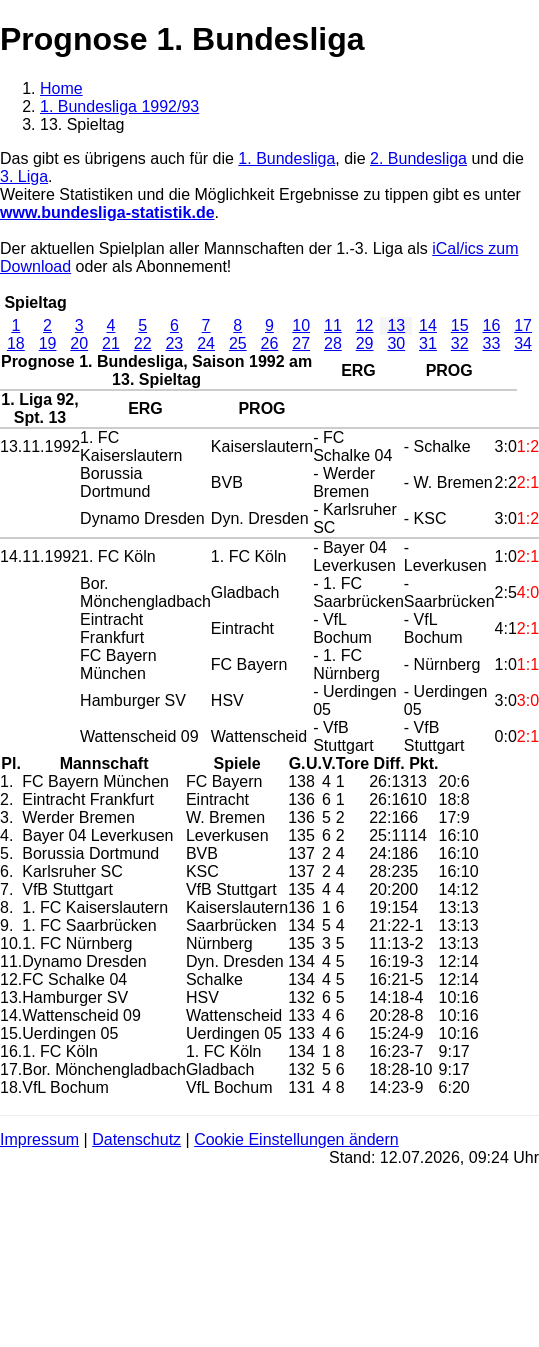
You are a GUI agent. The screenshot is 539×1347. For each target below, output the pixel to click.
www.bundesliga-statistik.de (107, 212)
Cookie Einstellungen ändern (296, 1139)
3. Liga (24, 176)
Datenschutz (136, 1139)
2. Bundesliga (418, 158)
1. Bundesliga (286, 158)
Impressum (39, 1139)
